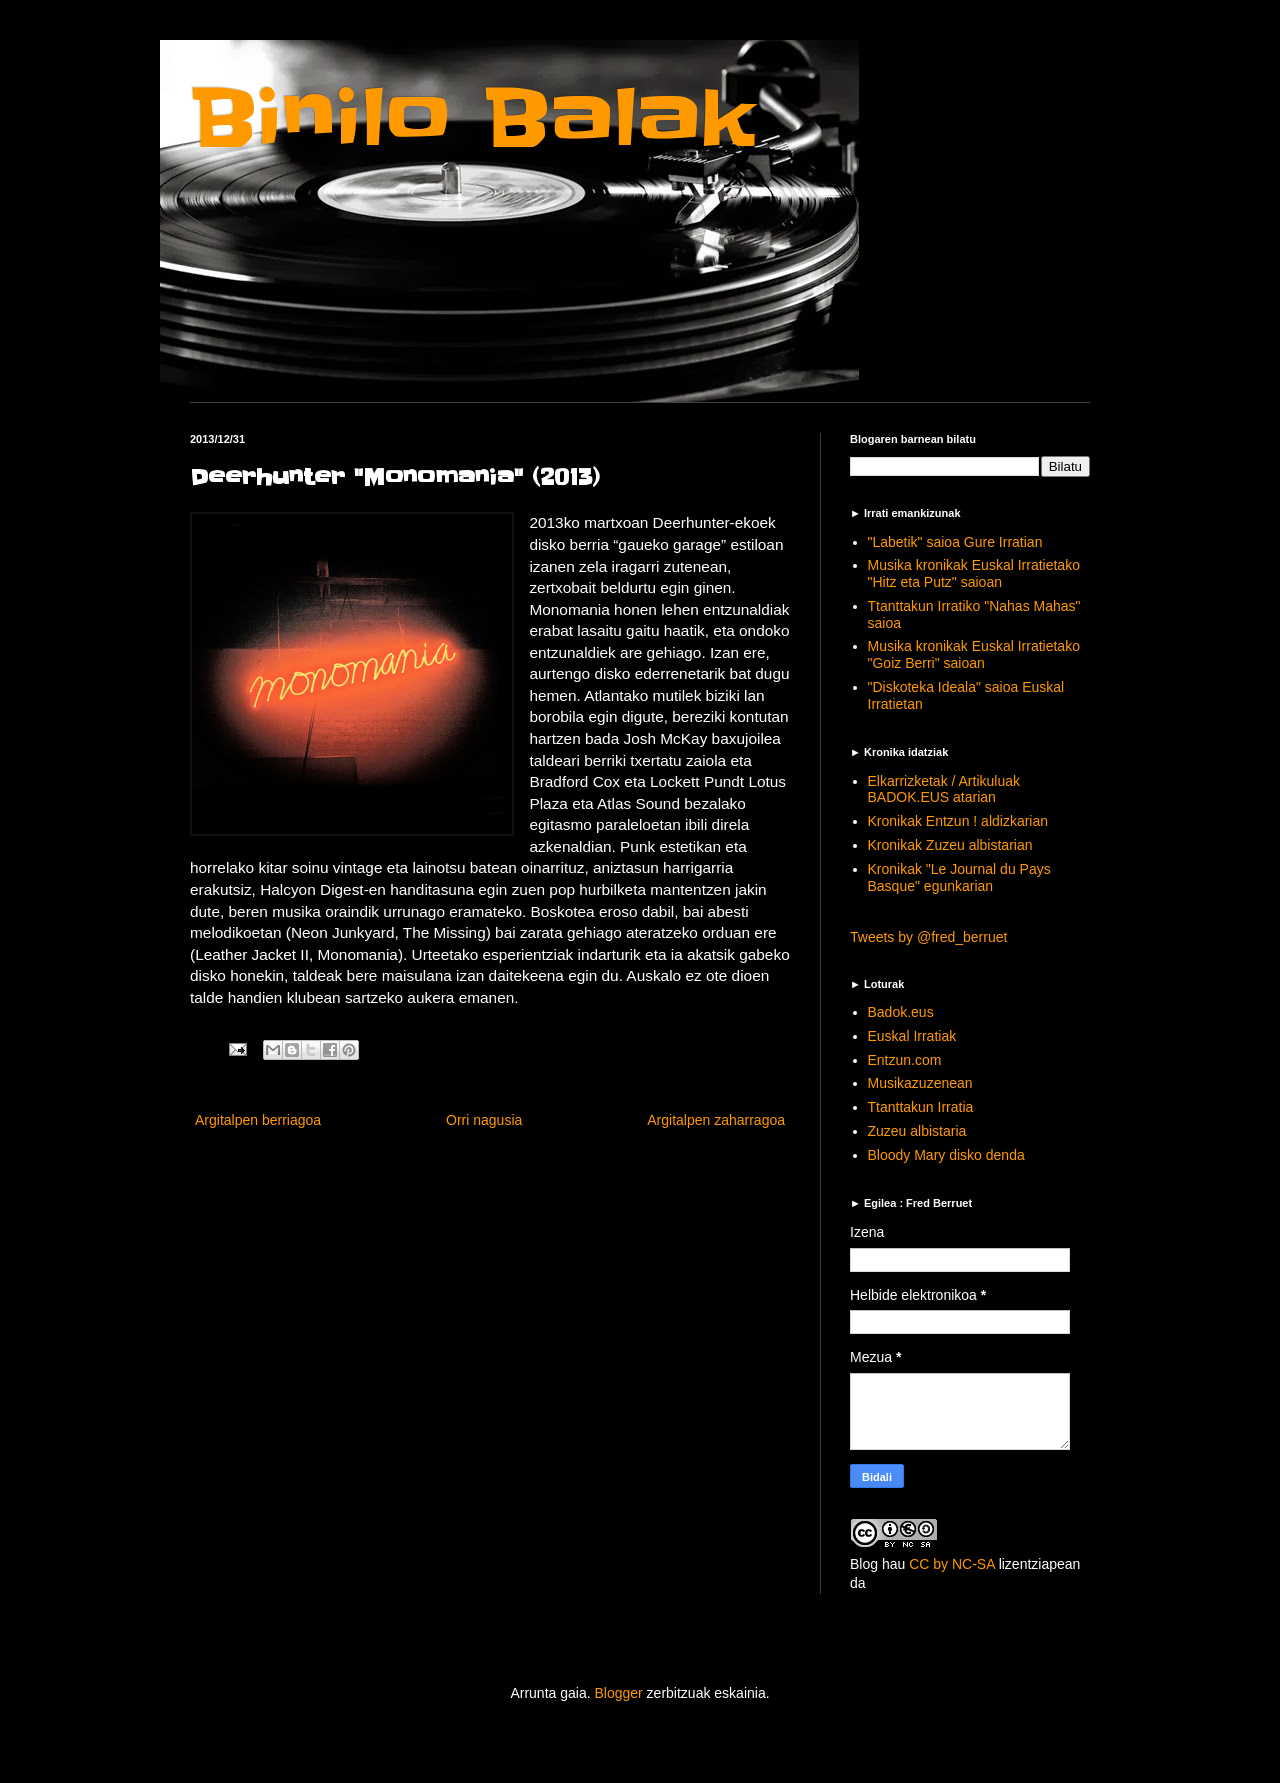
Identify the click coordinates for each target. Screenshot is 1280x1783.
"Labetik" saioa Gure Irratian (955, 542)
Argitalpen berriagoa (258, 1120)
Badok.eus (901, 1012)
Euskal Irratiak (912, 1036)
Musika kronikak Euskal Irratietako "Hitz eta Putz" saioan (974, 573)
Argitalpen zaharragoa (716, 1120)
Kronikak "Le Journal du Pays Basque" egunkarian (959, 877)
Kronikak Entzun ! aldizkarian (958, 821)
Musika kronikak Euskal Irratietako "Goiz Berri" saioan (974, 654)
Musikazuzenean (920, 1083)
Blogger (618, 1693)
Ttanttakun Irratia (921, 1107)
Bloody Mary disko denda (946, 1155)
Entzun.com (905, 1060)
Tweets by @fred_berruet (928, 937)
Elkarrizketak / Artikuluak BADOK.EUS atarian (944, 789)
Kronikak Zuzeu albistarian (950, 845)
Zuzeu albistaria (917, 1131)
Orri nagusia (484, 1120)
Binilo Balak (472, 118)
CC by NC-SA (952, 1564)
